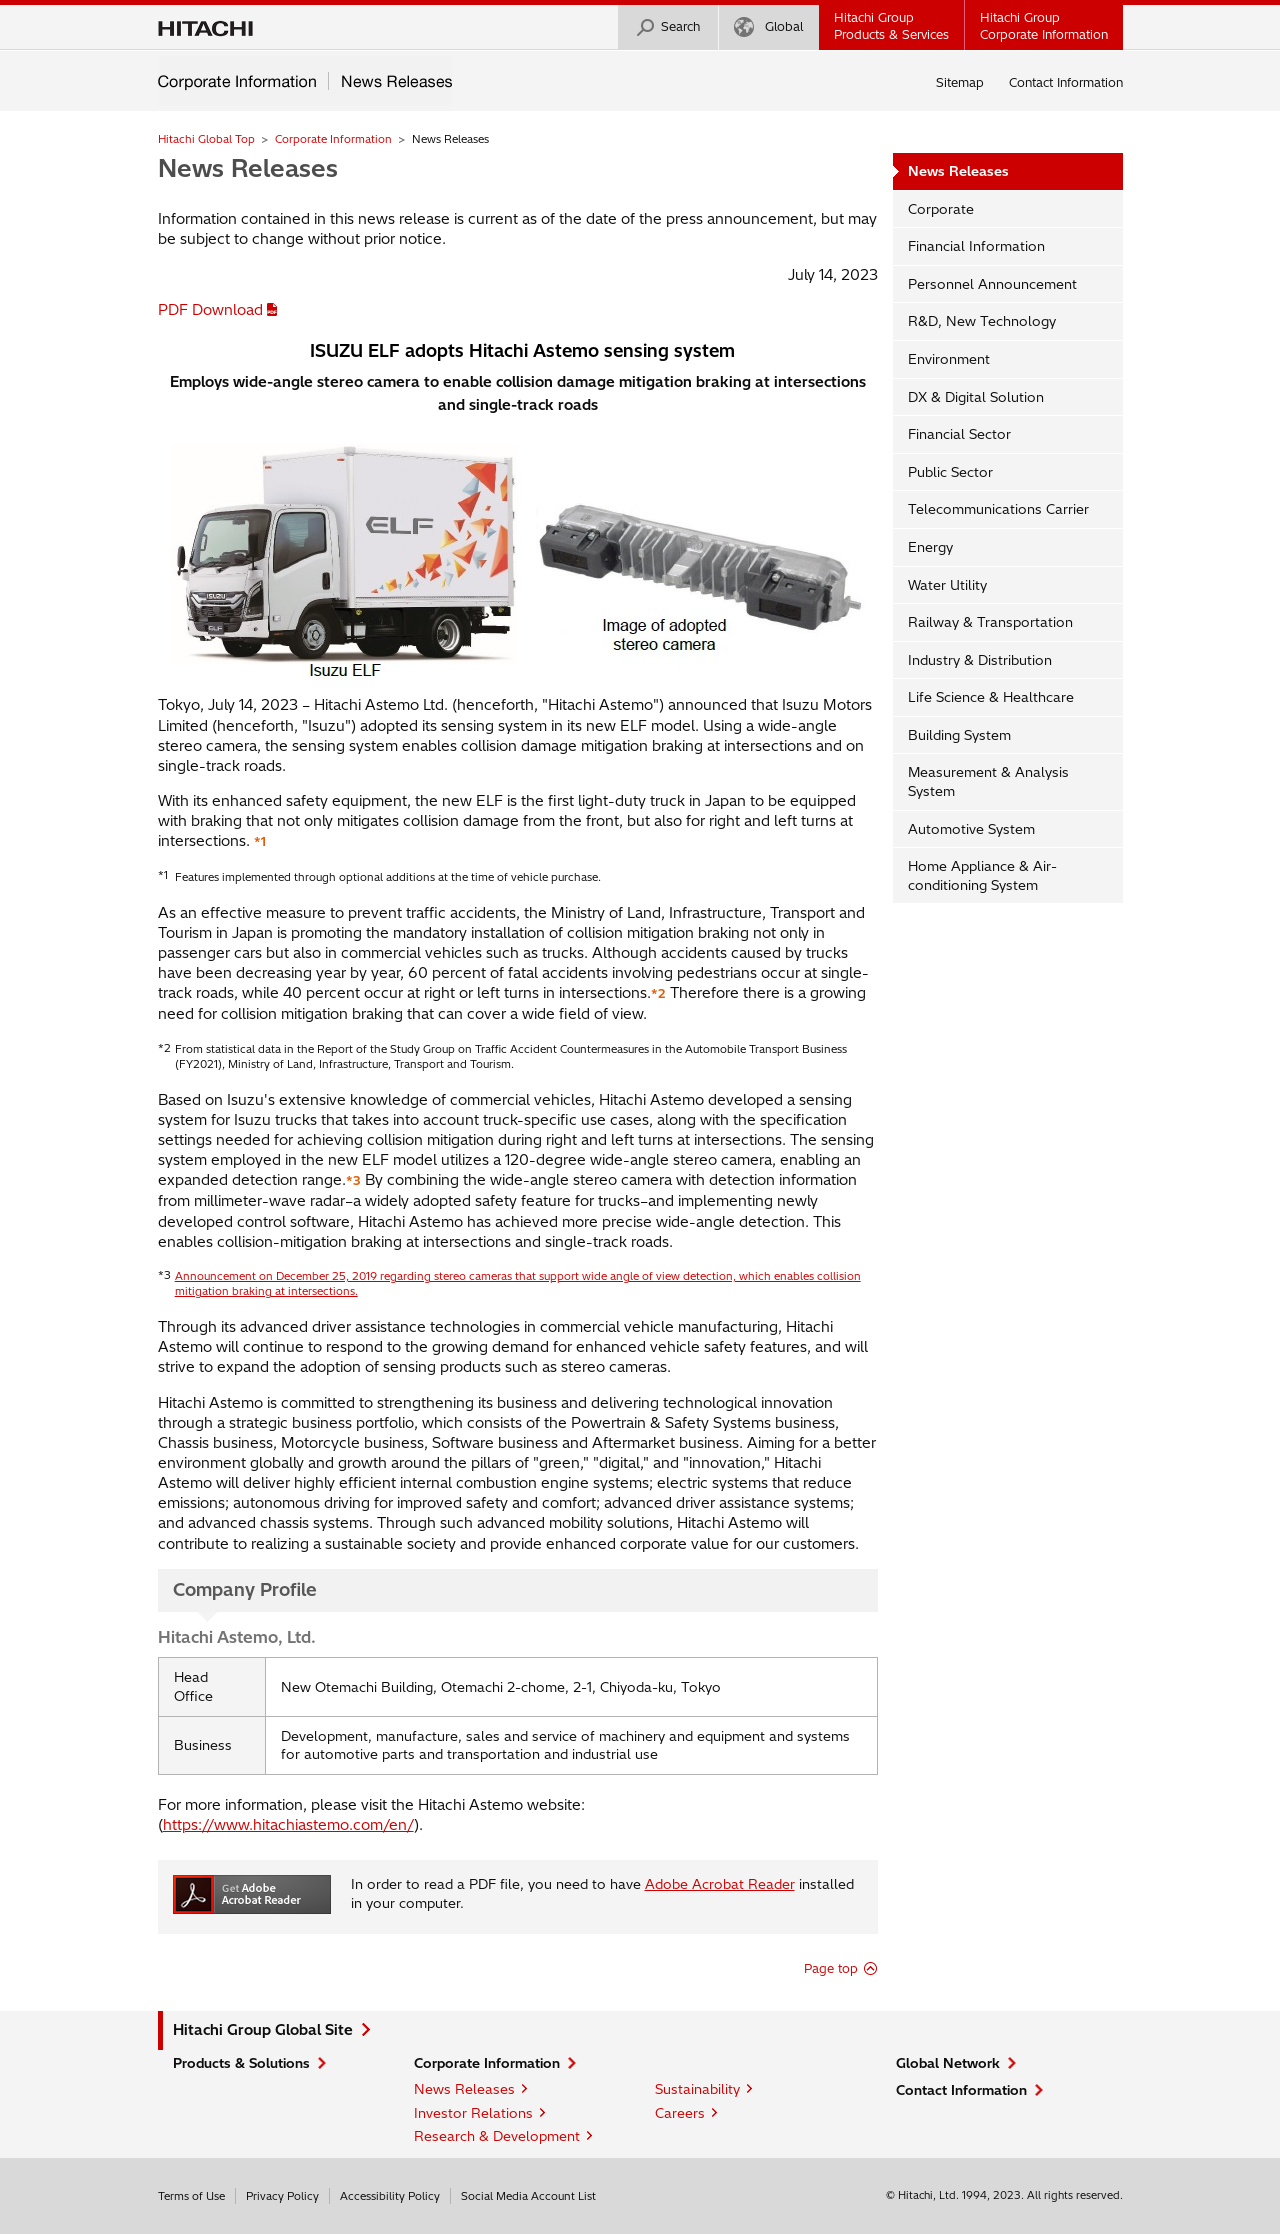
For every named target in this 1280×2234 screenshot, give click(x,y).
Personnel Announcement (992, 284)
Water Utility (947, 585)
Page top (831, 1968)
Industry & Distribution (980, 660)
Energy (930, 547)
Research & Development (497, 2136)
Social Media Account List (528, 2196)
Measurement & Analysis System (988, 781)
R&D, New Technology (982, 321)
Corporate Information (333, 139)
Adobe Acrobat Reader (720, 1884)
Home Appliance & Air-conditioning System (982, 875)
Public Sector (950, 472)
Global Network (948, 2063)
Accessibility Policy (390, 2196)
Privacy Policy (282, 2196)
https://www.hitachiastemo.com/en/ (288, 1825)
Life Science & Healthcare (991, 697)
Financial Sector (959, 434)
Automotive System (971, 829)
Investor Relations (473, 2113)
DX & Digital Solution (976, 397)
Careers (680, 2113)
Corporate (941, 209)
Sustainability (697, 2089)
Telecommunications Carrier (998, 509)
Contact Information (1066, 82)
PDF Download (210, 310)
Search (667, 27)
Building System (959, 735)
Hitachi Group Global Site (263, 2030)
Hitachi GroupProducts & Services (891, 26)
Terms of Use (191, 2196)
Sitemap (960, 82)
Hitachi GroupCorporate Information (1044, 26)
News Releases (248, 168)
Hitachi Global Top (206, 139)
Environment (949, 359)
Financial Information (976, 246)
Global (768, 27)
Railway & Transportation (990, 622)
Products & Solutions (241, 2063)
